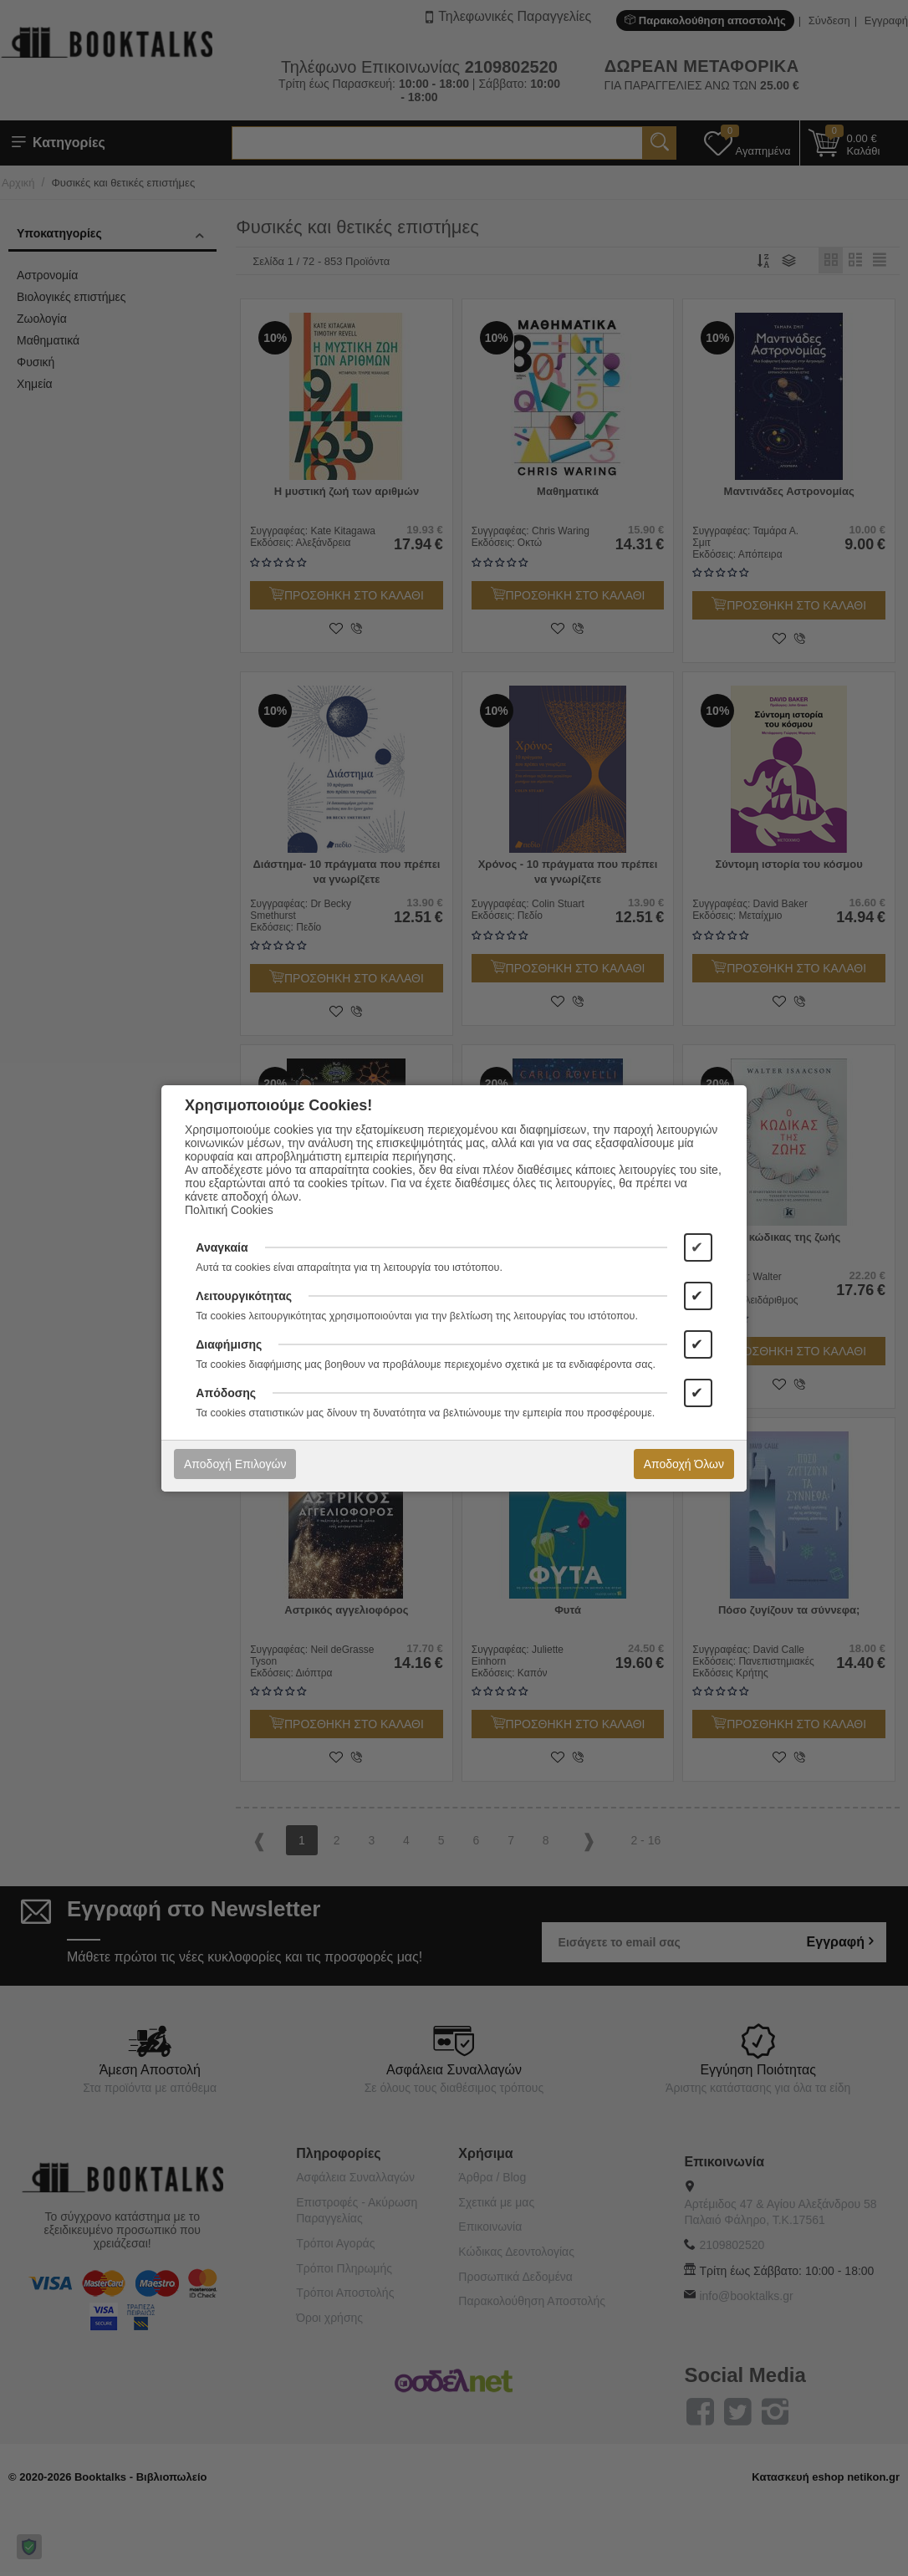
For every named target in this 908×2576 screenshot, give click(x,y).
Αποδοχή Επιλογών (235, 1464)
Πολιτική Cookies (229, 1210)
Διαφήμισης (229, 1344)
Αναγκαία (221, 1247)
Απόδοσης (226, 1393)
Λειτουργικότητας (244, 1296)
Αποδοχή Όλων (684, 1464)
